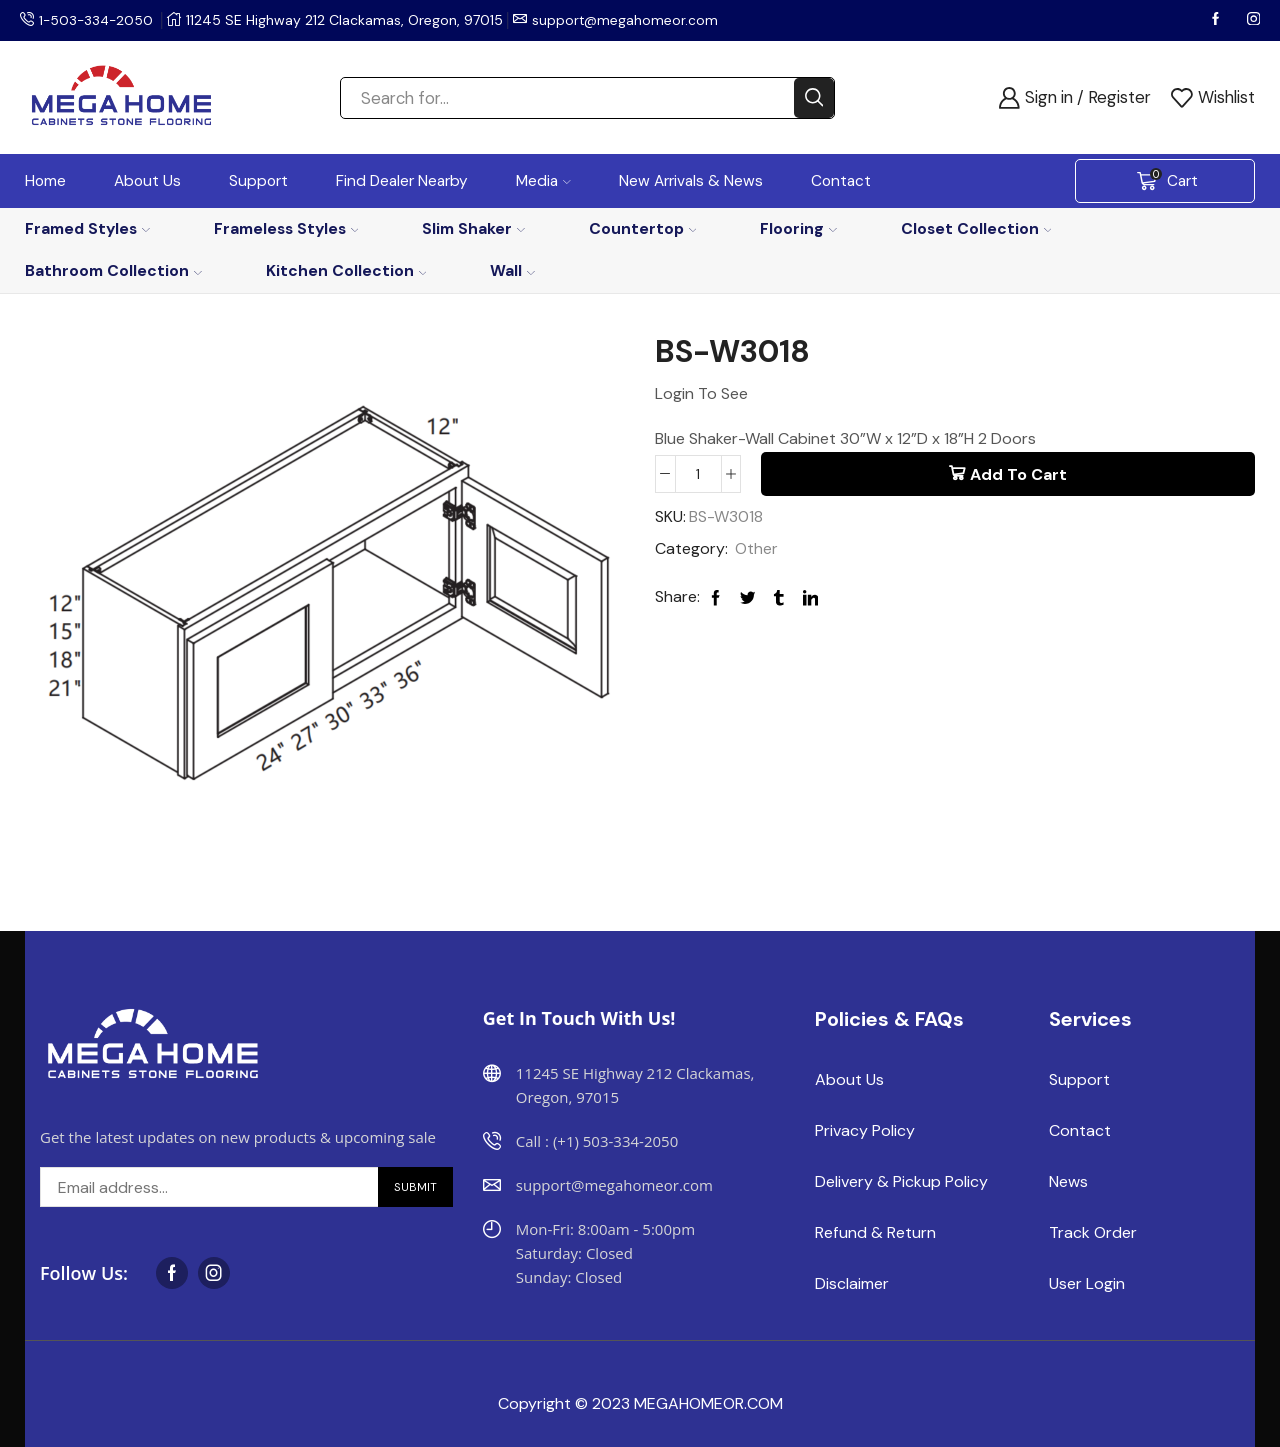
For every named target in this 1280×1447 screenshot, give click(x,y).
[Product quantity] (698, 474)
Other (756, 549)
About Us (147, 181)
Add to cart (1018, 474)
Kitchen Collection (346, 270)
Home (45, 181)
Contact (841, 181)
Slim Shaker (473, 228)
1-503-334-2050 (98, 20)
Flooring (798, 228)
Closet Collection (976, 228)
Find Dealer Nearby (402, 181)
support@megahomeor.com (630, 20)
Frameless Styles (286, 228)
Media (543, 181)
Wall (512, 270)
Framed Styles (87, 228)
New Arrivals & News (691, 181)
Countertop (643, 228)
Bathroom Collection (113, 270)
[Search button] (814, 98)
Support (258, 181)
